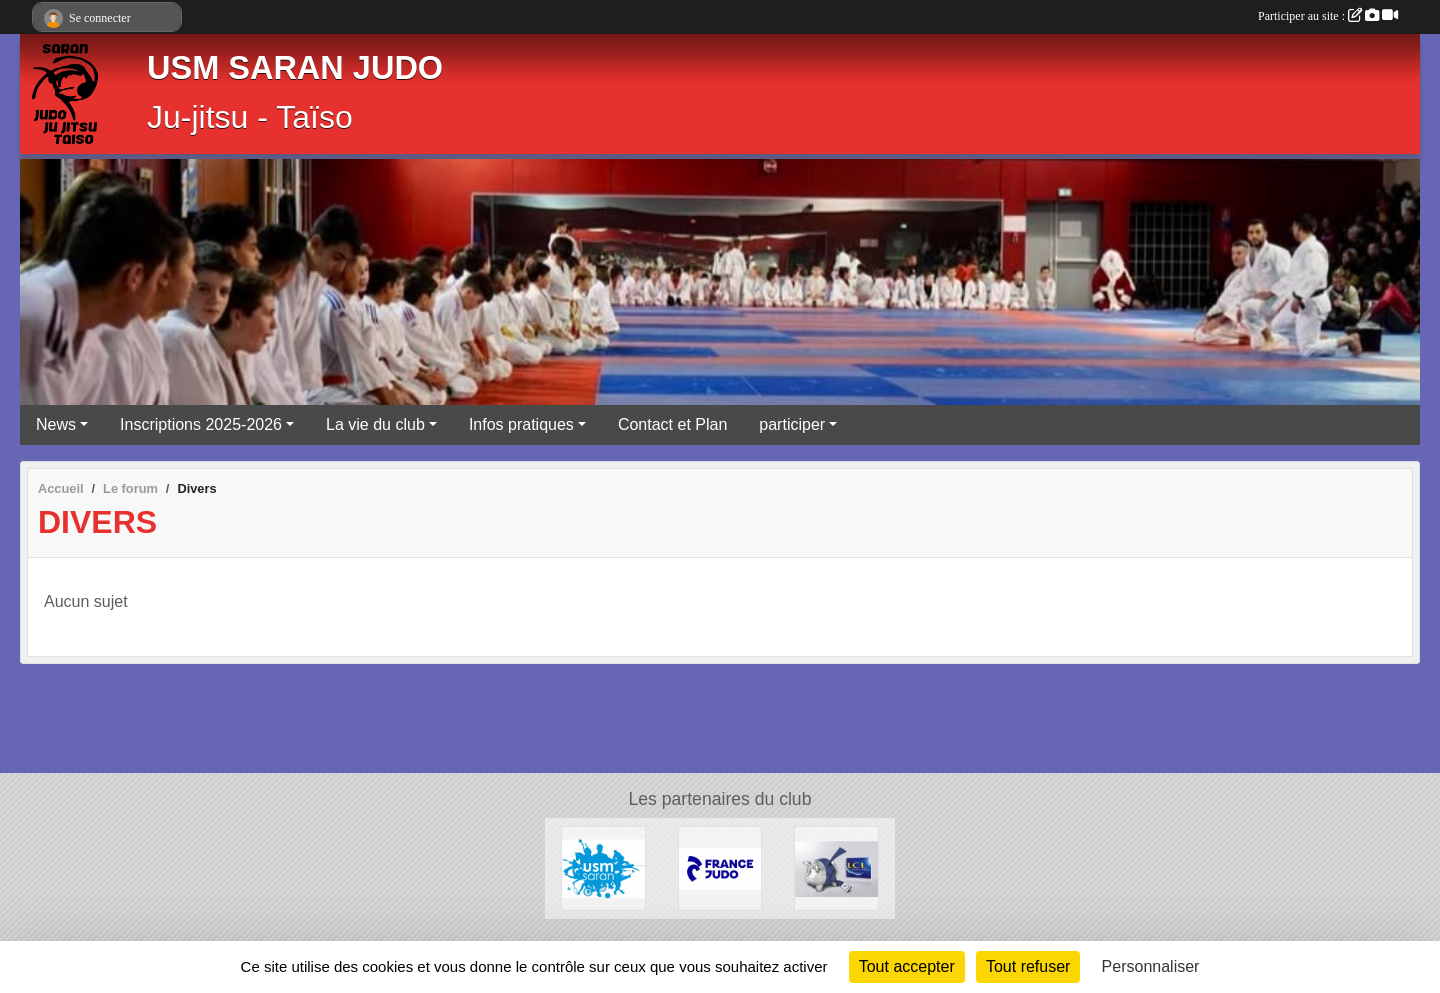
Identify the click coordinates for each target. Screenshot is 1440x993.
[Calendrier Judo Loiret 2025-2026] (720, 867)
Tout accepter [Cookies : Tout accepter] (907, 966)
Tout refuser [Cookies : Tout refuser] (1028, 966)
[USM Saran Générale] (603, 867)
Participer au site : (1328, 16)
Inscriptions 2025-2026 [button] (201, 424)
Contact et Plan (672, 424)
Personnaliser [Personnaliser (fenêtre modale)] (1151, 966)
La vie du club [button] (375, 424)
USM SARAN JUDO (295, 68)
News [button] (56, 424)
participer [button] (792, 424)
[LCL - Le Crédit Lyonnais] (836, 867)
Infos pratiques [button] (521, 424)
